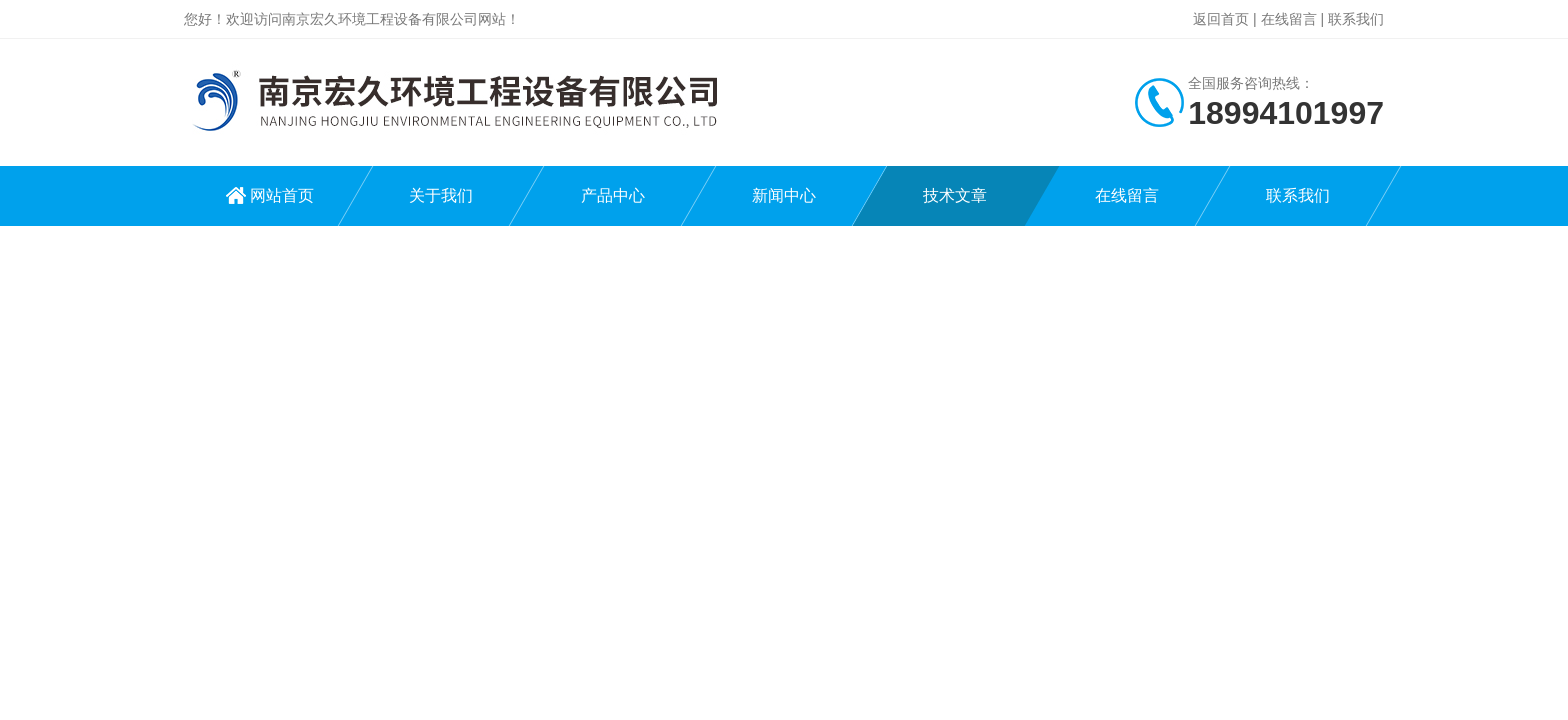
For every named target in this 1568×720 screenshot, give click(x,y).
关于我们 (441, 195)
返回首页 (1221, 19)
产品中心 (613, 195)
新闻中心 (784, 195)
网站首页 (282, 195)
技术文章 (955, 195)
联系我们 (1356, 19)
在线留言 (1289, 19)
